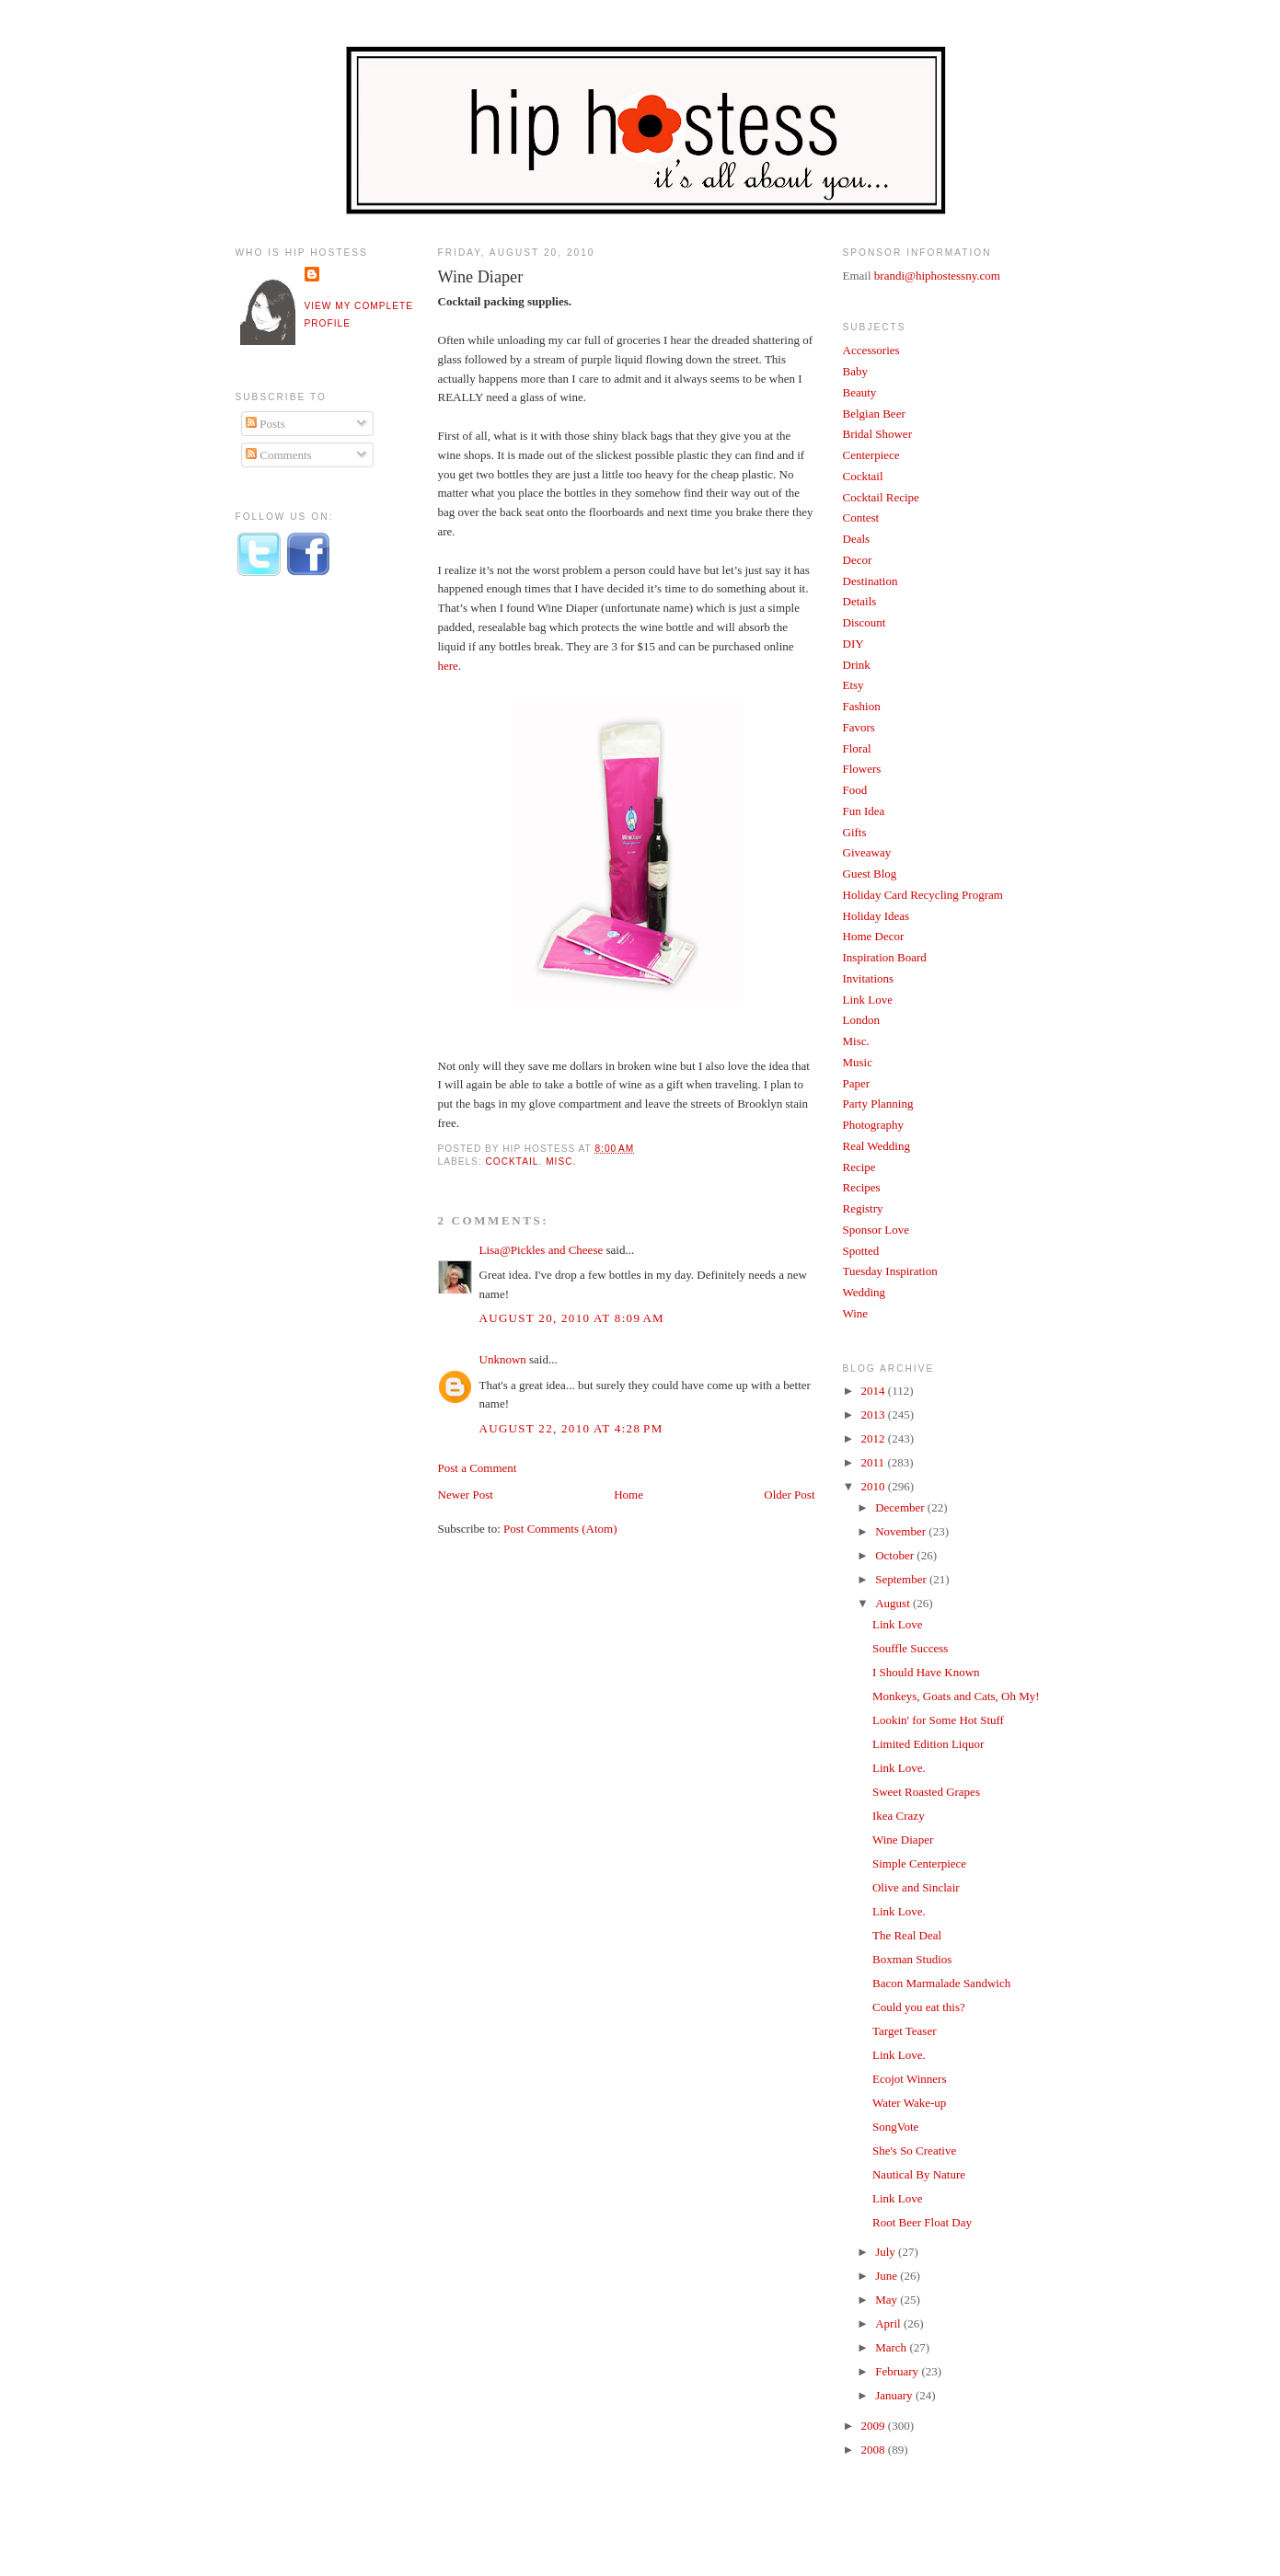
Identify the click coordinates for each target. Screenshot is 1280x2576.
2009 (874, 2425)
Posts (265, 424)
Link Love (868, 999)
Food (855, 790)
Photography (873, 1125)
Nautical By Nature (918, 2174)
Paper (857, 1083)
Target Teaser (904, 2031)
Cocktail (512, 1161)
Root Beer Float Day (922, 2222)
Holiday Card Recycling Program (923, 895)
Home (628, 1494)
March (892, 2347)
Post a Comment (477, 1468)
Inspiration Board (885, 957)
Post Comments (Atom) (560, 1528)
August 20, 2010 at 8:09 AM (571, 1318)
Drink (857, 665)
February (898, 2371)
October (896, 1555)
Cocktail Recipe (881, 497)
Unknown (502, 1359)
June (887, 2276)
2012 (874, 1438)
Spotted (861, 1251)
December (901, 1507)
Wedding (864, 1292)
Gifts (855, 832)
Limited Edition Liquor (928, 1744)
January (895, 2395)
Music (858, 1062)
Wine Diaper (481, 277)
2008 (874, 2449)
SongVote (895, 2126)
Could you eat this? (918, 2007)
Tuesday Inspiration (890, 1271)
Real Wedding (876, 1146)
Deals (857, 539)
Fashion (862, 706)
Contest (861, 517)
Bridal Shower (877, 434)
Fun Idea (864, 811)
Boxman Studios (911, 1959)
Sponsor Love (876, 1229)
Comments (279, 455)
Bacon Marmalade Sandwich (941, 1983)
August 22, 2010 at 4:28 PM (571, 1428)
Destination (870, 581)
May (887, 2299)
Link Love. (899, 1768)
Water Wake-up (909, 2103)
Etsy (853, 685)
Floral (857, 748)
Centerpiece (871, 455)
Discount (864, 622)
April (889, 2323)
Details (860, 601)
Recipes (862, 1187)
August (894, 1603)
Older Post (789, 1494)
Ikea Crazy (898, 1816)
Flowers (862, 769)
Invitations (868, 978)
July (886, 2252)
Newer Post (465, 1494)
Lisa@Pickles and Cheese (541, 1250)
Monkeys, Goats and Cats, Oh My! (956, 1696)
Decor (857, 560)
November (901, 1531)
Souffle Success (910, 1648)
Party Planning (878, 1103)
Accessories (871, 350)
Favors (859, 727)
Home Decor (874, 936)
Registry (863, 1208)
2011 (874, 1462)
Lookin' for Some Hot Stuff (938, 1720)
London (861, 1020)
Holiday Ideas (876, 916)
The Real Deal (906, 1935)
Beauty (860, 392)
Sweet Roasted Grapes (926, 1792)
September (902, 1579)
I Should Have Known (926, 1672)
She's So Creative (914, 2150)
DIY (853, 643)
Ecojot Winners (909, 2079)
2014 (874, 1390)
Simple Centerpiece (919, 1863)
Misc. (561, 1161)
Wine (856, 1313)
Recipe (859, 1167)
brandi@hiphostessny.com (937, 275)
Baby (855, 371)
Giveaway (867, 852)
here (448, 666)
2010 (874, 1486)
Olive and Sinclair (916, 1887)
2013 (874, 1414)
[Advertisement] (309, 895)
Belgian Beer (874, 413)
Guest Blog (870, 873)
